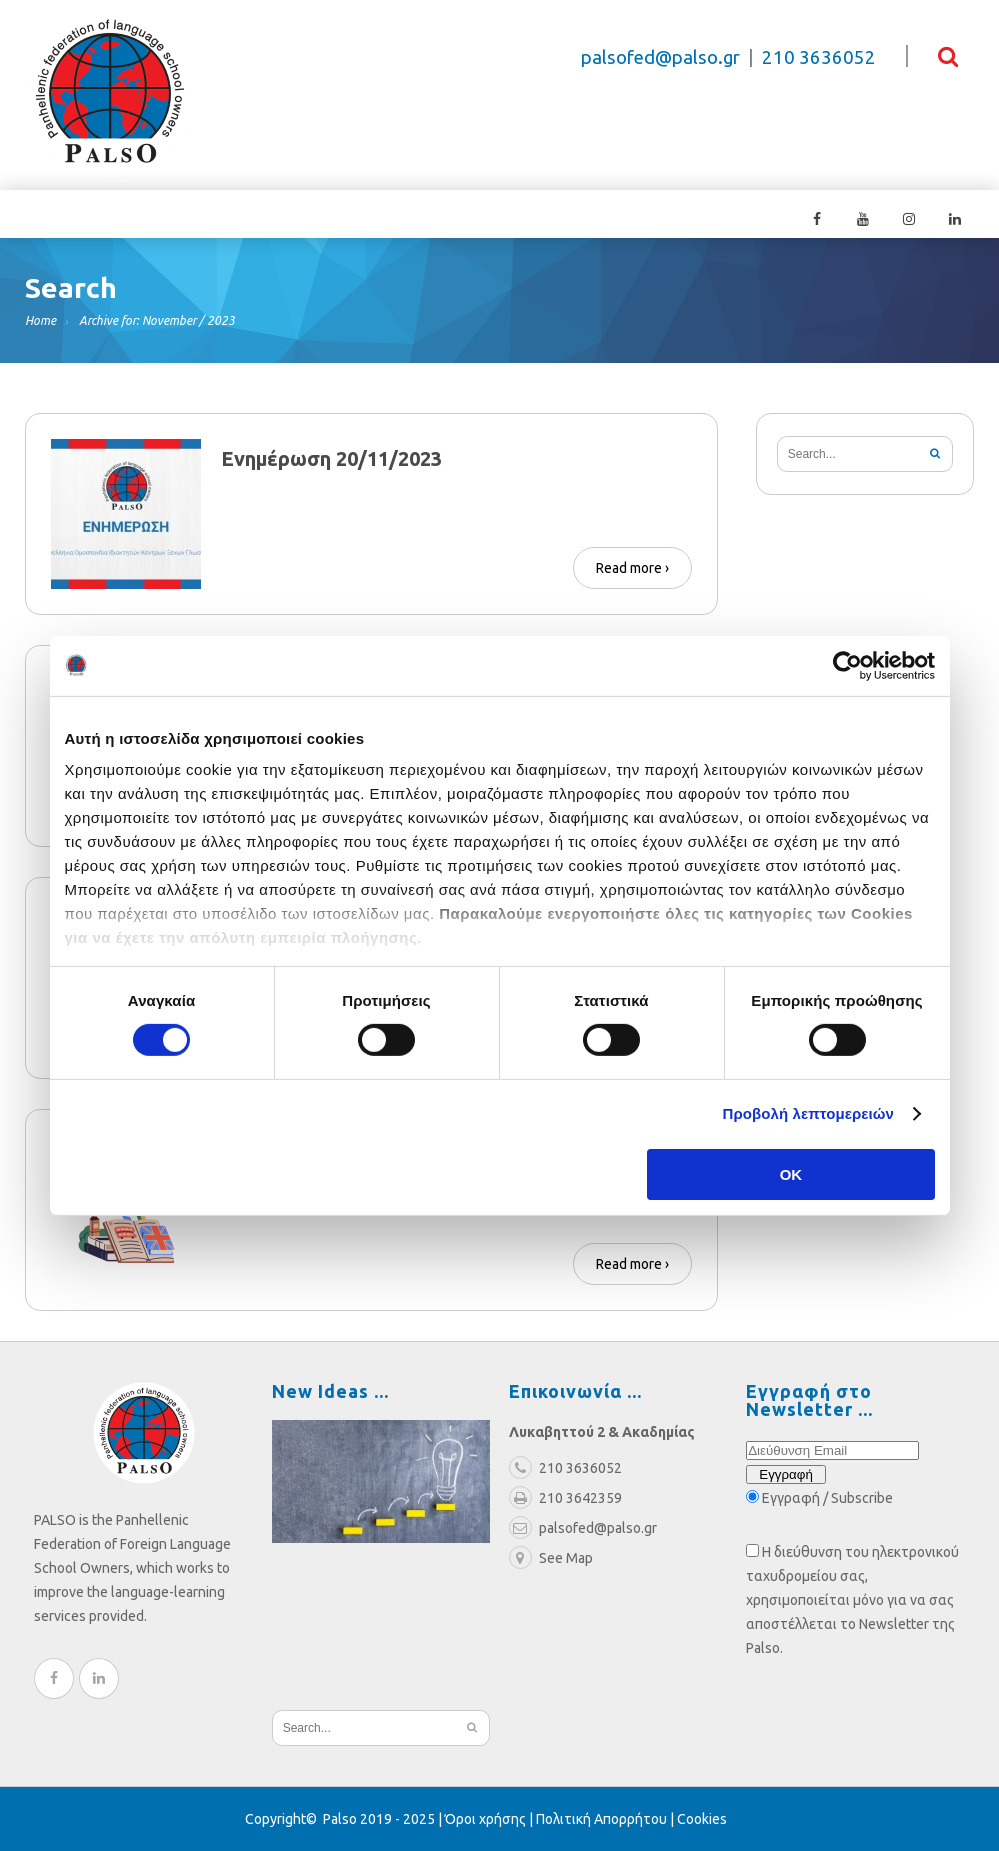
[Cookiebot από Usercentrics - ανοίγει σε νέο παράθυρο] (847, 665)
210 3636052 (819, 57)
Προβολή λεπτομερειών (809, 1113)
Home (40, 320)
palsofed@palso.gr (660, 57)
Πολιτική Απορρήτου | (606, 1819)
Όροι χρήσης (485, 1819)
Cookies (702, 1819)
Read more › (632, 568)
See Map (551, 1558)
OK (791, 1174)
